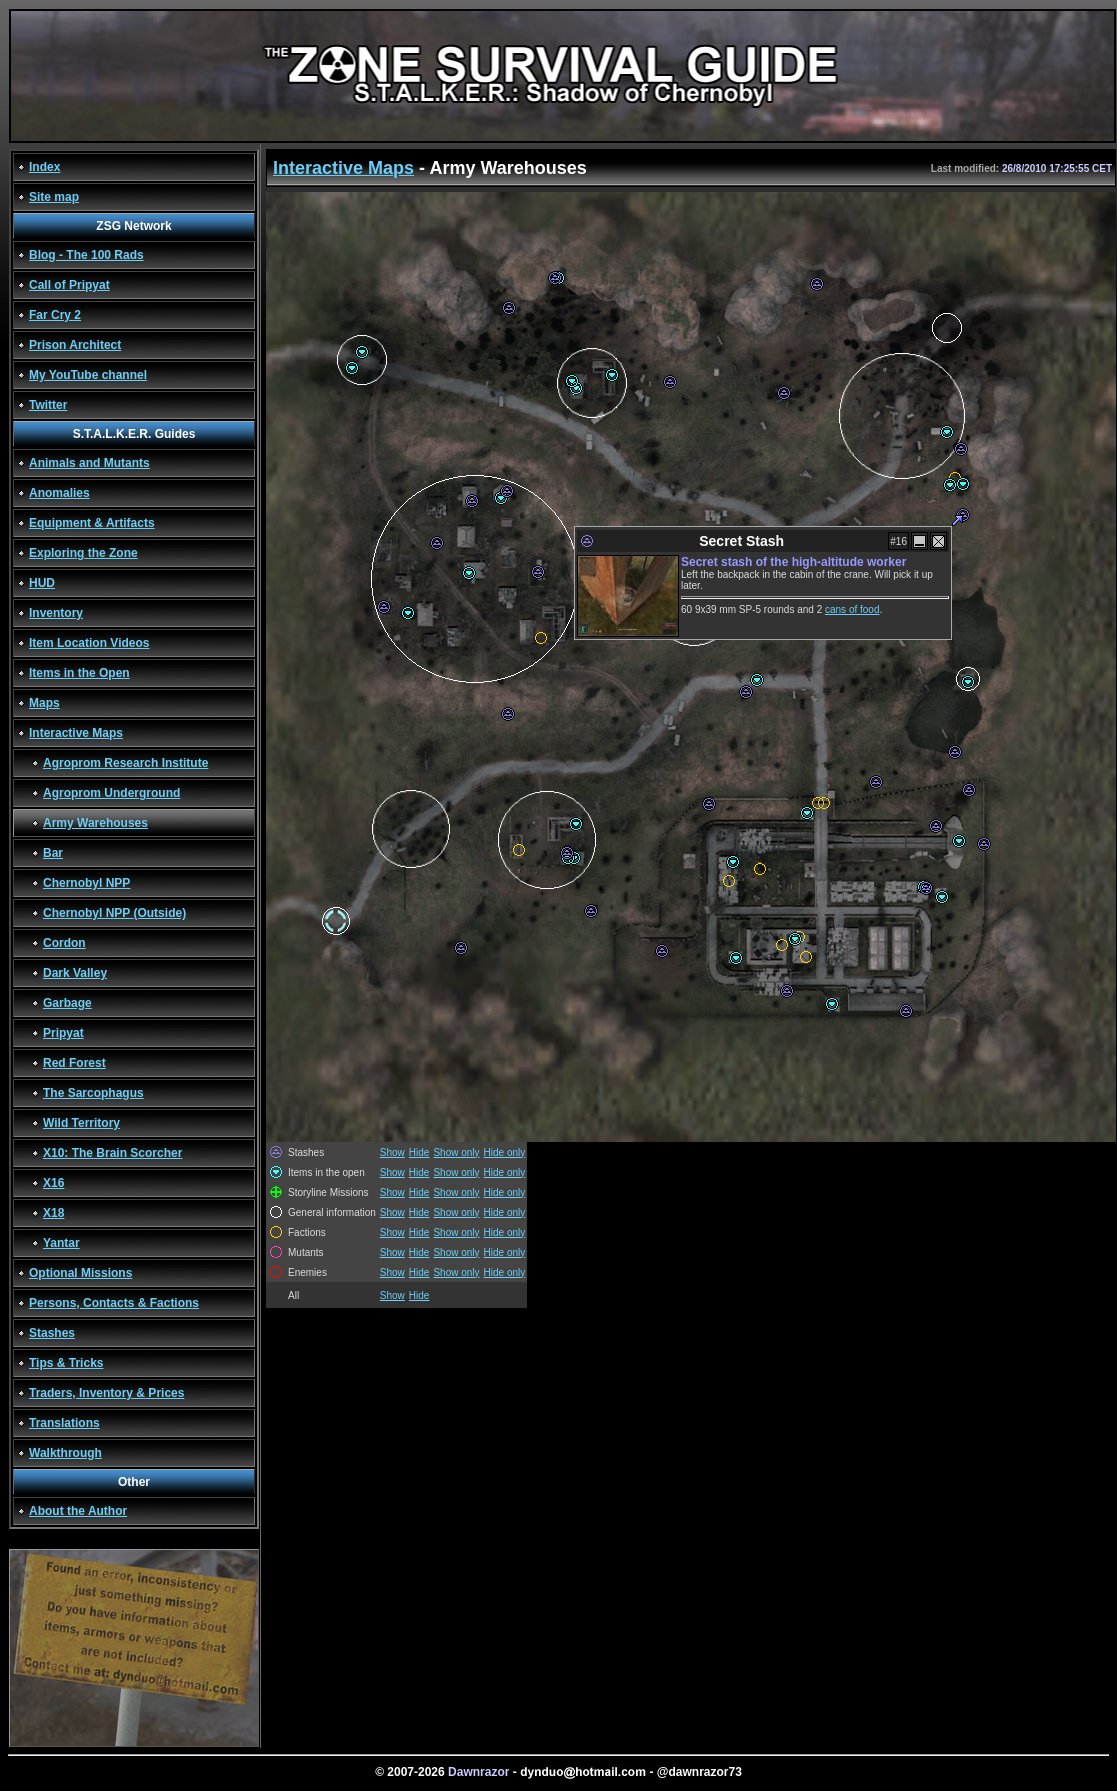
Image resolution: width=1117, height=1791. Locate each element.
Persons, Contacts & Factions (114, 1303)
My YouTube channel (88, 375)
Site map (54, 197)
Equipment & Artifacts (92, 523)
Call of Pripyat (69, 285)
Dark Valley (75, 973)
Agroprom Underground (111, 793)
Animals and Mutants (89, 463)
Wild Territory (81, 1123)
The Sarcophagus (93, 1093)
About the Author (78, 1511)
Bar (53, 853)
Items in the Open (79, 673)
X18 (53, 1213)
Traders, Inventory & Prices (106, 1393)
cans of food (852, 609)
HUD (42, 583)
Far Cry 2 (55, 315)
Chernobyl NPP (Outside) (114, 913)
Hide (419, 1152)
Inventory (56, 613)
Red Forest (74, 1063)
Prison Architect (75, 345)
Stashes (52, 1333)
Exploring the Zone (83, 553)
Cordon (64, 943)
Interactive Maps (76, 733)
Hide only (505, 1152)
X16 (53, 1183)
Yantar (61, 1243)
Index (44, 167)
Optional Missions (80, 1273)
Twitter (48, 405)
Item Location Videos (89, 643)
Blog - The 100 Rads (86, 255)
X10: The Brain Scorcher (112, 1153)
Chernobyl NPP (86, 883)
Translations (64, 1423)
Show (392, 1152)
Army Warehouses (95, 823)
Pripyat (63, 1033)
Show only (456, 1152)
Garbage (67, 1003)
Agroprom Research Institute (125, 763)
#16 (898, 541)
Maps (44, 703)
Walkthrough (65, 1453)
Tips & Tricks (66, 1363)
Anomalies (59, 493)
